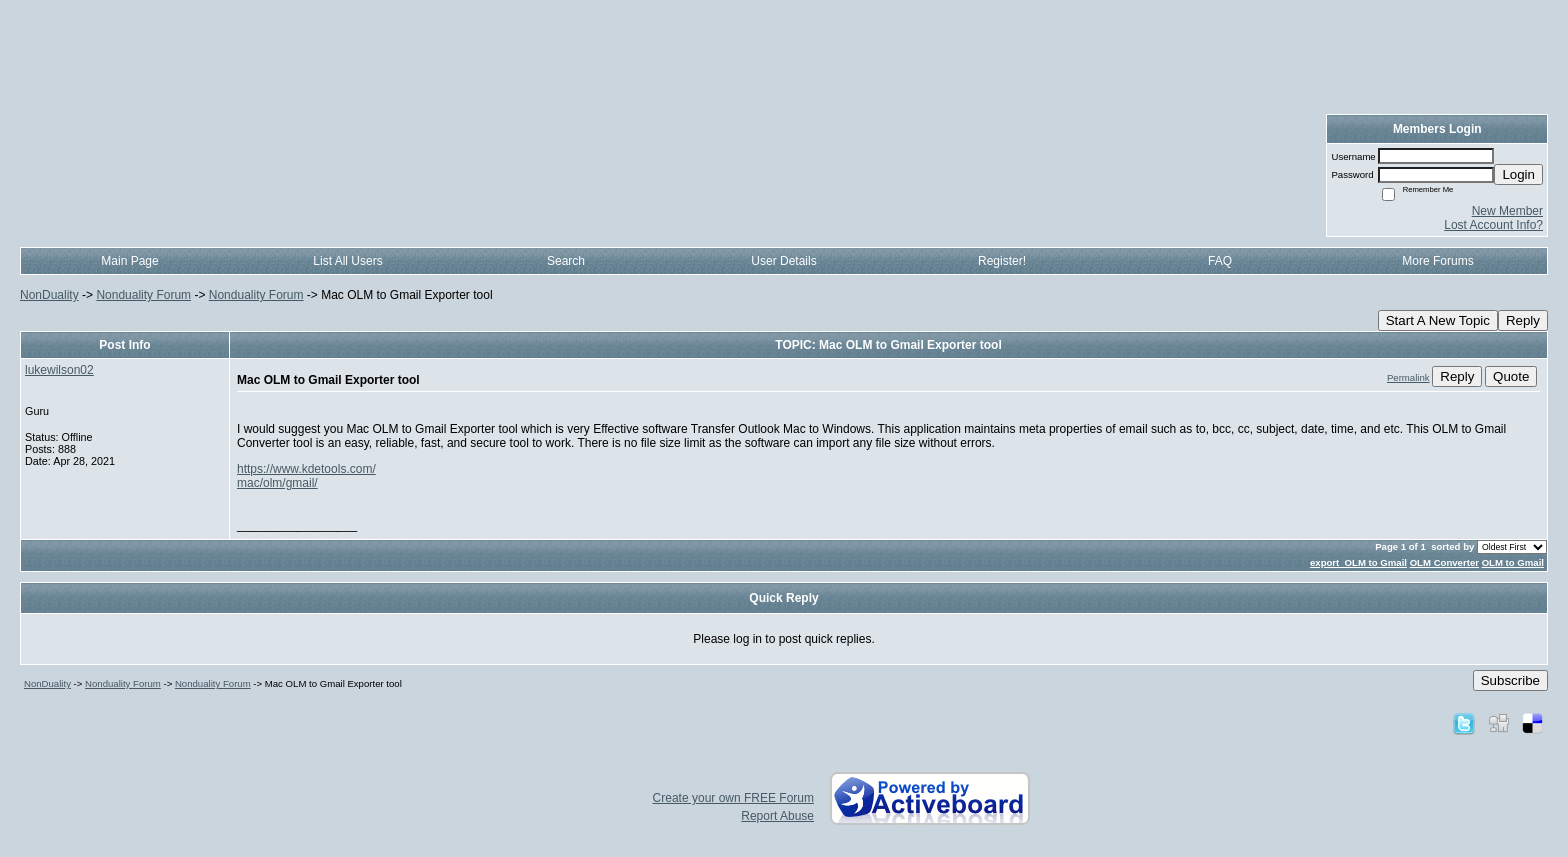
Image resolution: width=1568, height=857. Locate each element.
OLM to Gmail (1513, 562)
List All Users (347, 261)
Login (1518, 174)
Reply (1523, 320)
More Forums (1437, 261)
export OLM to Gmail (1358, 562)
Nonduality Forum (143, 295)
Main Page (129, 261)
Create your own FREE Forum (733, 798)
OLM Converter (1444, 562)
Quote (1511, 376)
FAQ (1220, 261)
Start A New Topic (1438, 320)
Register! (1002, 261)
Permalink (1408, 377)
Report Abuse (777, 816)
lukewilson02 (59, 370)
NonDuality (49, 295)
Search (566, 261)
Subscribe (1510, 680)
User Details (783, 261)
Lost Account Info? (1493, 225)
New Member (1507, 211)
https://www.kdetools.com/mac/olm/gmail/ (306, 476)
